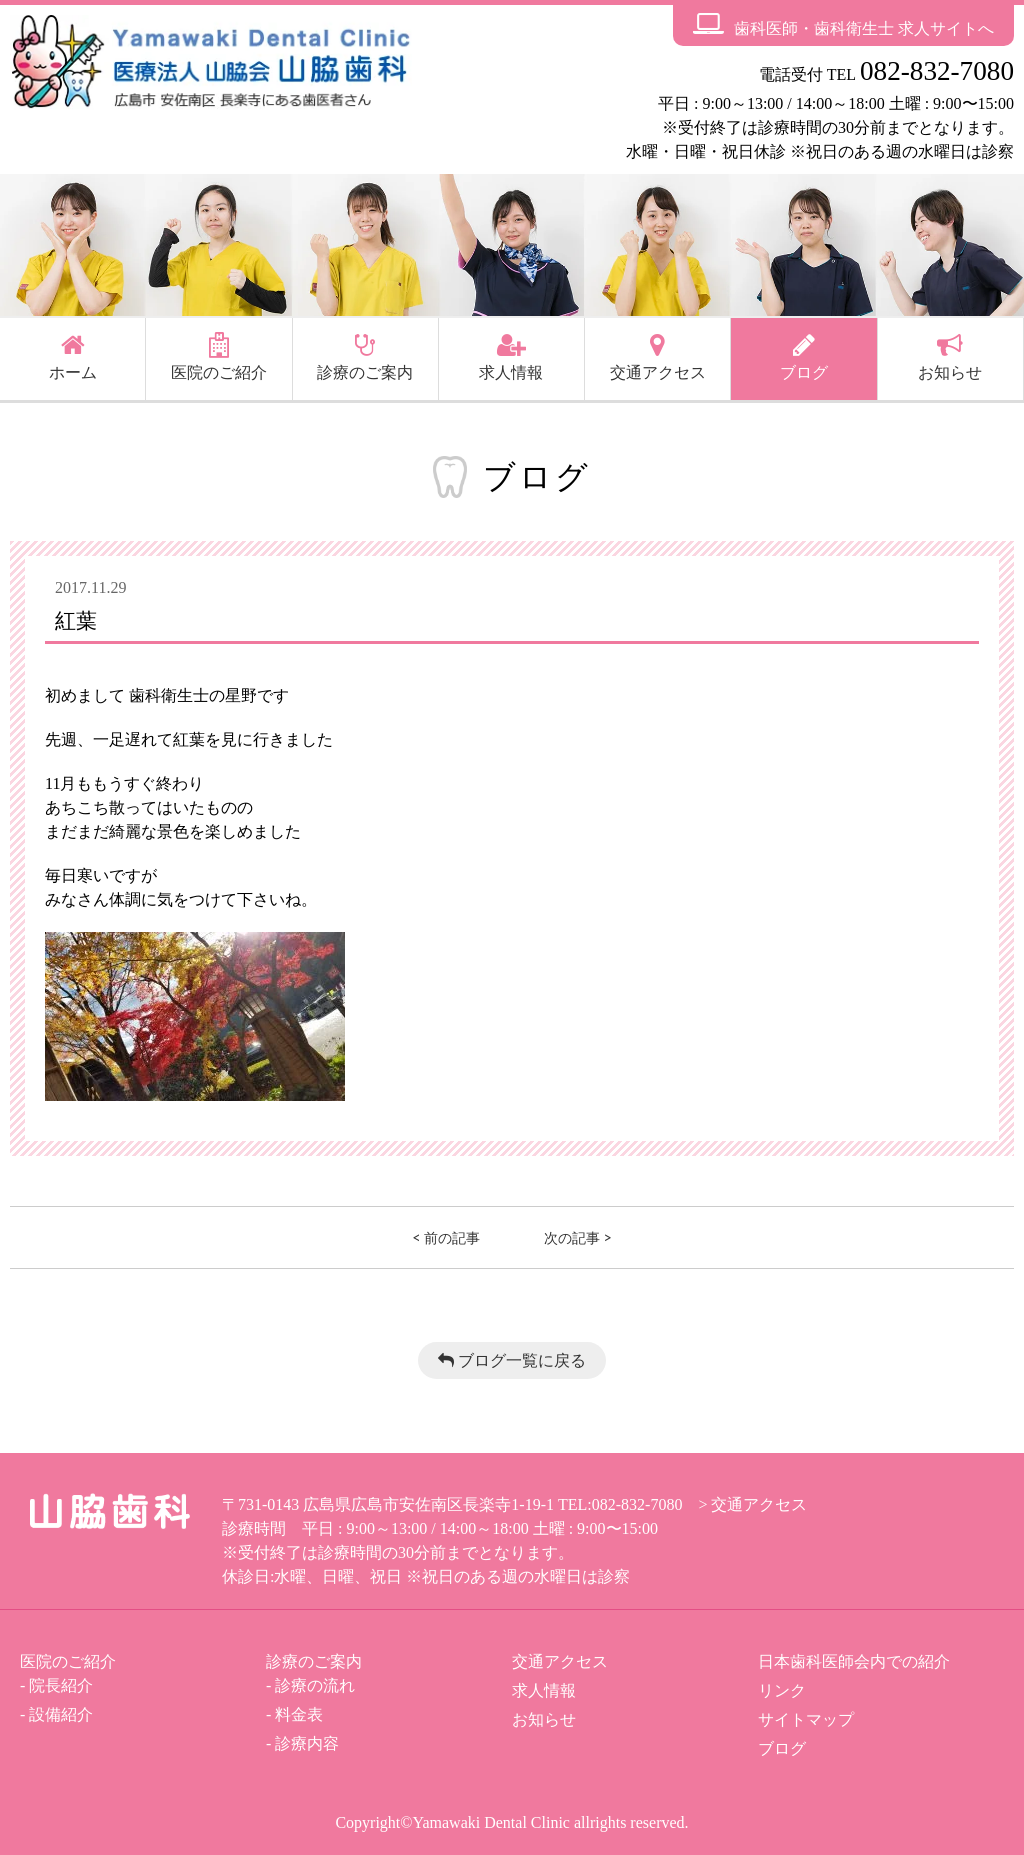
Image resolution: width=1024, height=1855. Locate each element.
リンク (782, 1690)
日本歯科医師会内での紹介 (854, 1661)
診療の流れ (315, 1685)
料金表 (299, 1714)
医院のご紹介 (219, 357)
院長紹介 (61, 1685)
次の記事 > (578, 1237)
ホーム (73, 357)
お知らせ (950, 357)
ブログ (804, 357)
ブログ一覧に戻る (512, 1360)
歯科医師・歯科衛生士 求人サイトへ (843, 24)
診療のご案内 (365, 357)
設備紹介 (61, 1714)
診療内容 (307, 1743)
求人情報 (511, 357)
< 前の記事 (446, 1237)
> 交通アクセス (752, 1504)
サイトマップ (806, 1719)
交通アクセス (658, 357)
